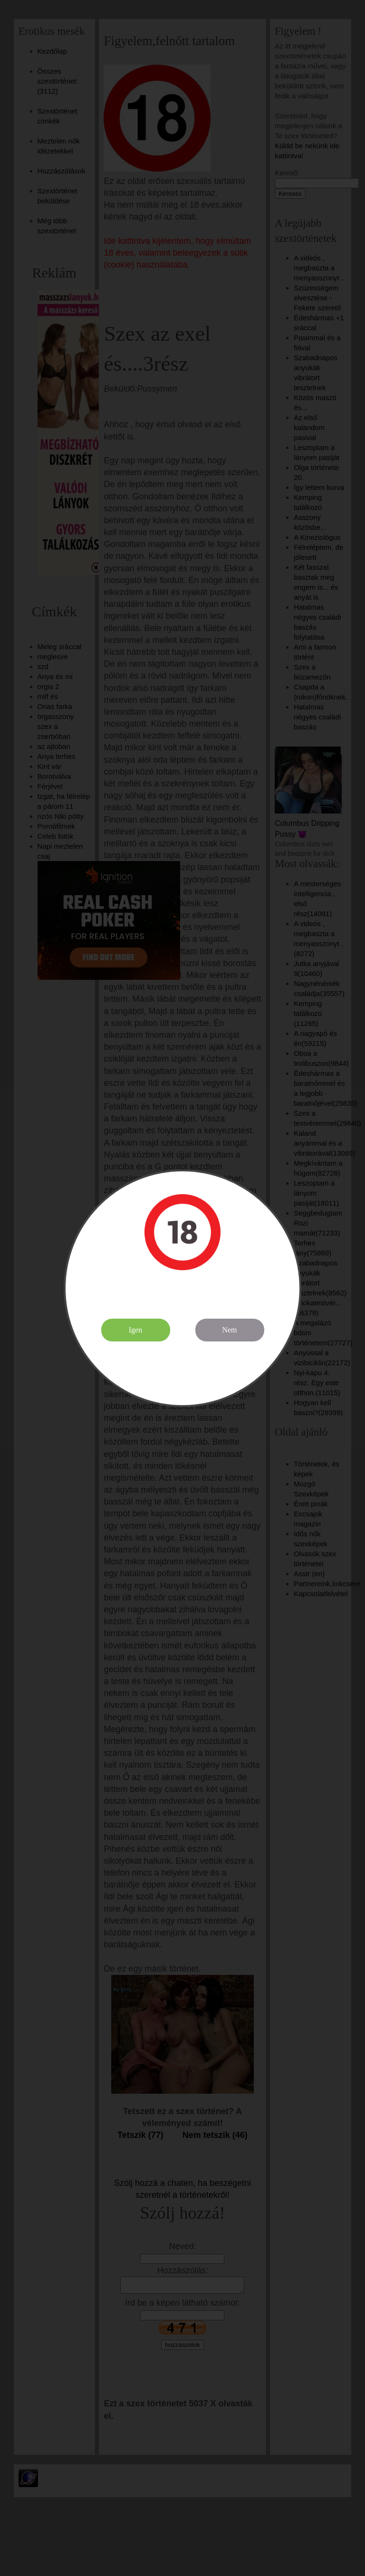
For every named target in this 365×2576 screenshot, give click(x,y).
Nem (229, 1330)
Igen (135, 1330)
